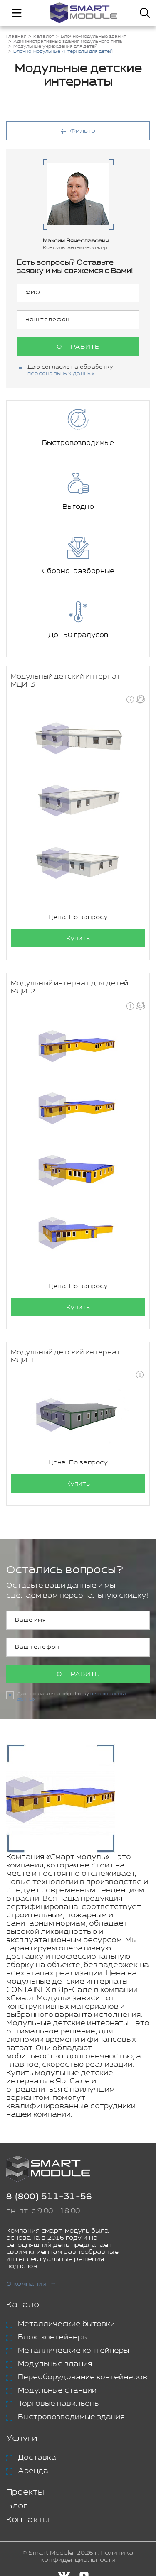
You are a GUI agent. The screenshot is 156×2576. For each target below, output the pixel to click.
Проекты (25, 2492)
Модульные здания (55, 2364)
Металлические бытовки (66, 2324)
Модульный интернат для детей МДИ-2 (69, 987)
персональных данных (61, 374)
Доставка (37, 2458)
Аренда (33, 2471)
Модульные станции (57, 2390)
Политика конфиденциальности (87, 2556)
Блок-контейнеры (53, 2337)
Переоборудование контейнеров (82, 2377)
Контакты (27, 2520)
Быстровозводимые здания (71, 2417)
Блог (16, 2506)
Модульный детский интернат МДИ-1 (66, 1356)
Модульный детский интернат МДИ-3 (66, 681)
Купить (78, 938)
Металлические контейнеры (73, 2350)
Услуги (21, 2438)
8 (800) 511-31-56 (49, 2197)
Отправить (78, 346)
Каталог (24, 2305)
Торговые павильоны (59, 2404)
